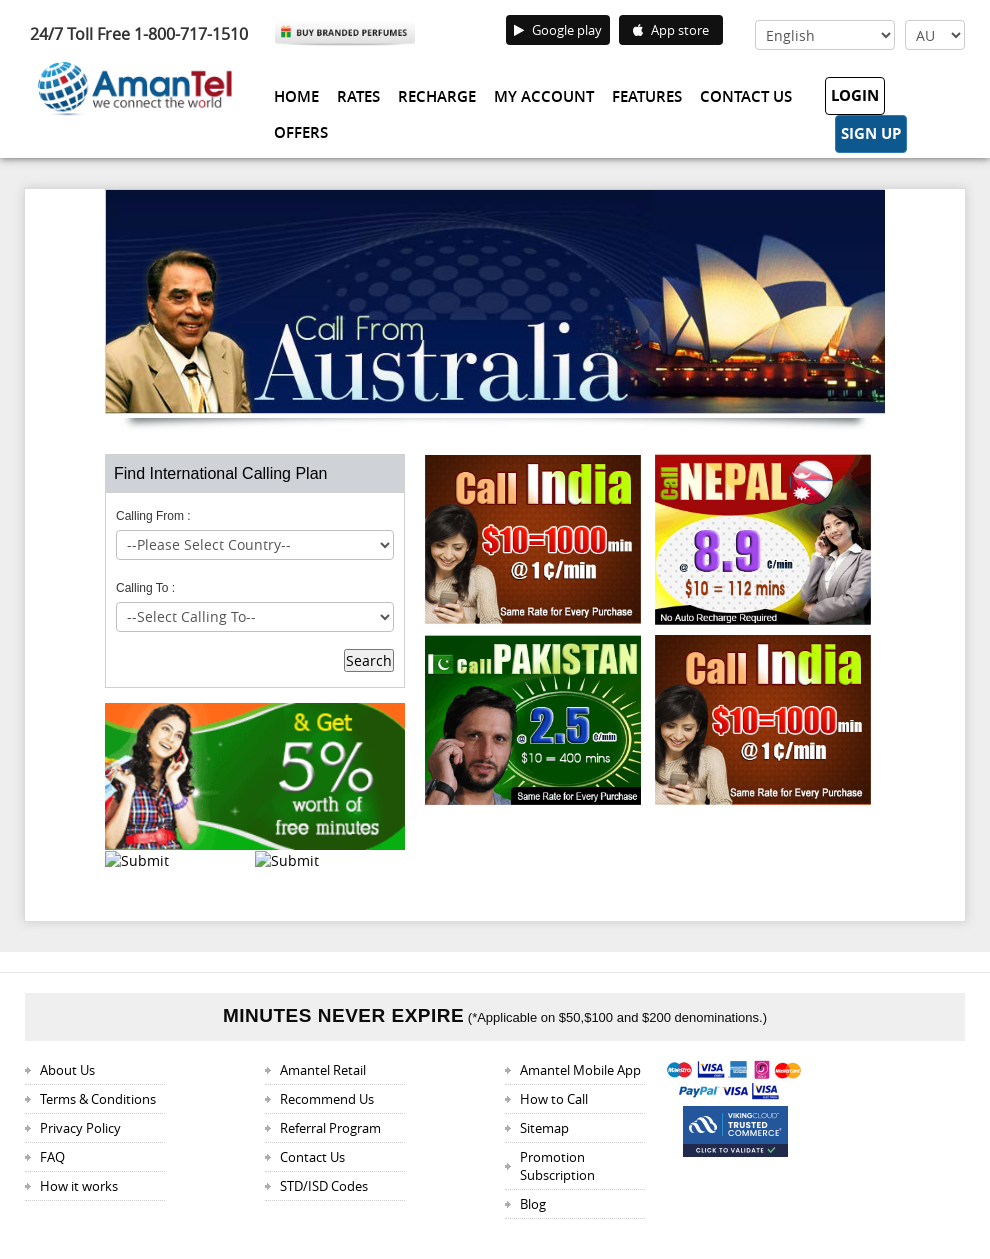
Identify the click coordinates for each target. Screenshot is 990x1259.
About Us (67, 1070)
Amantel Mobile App (580, 1070)
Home (296, 96)
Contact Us (746, 96)
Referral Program (330, 1128)
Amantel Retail (323, 1070)
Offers (301, 132)
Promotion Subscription (557, 1166)
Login (855, 95)
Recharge (437, 96)
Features (647, 96)
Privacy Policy (80, 1128)
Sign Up (871, 133)
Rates (358, 96)
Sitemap (544, 1128)
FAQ (52, 1157)
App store (671, 30)
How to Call (554, 1099)
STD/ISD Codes (324, 1186)
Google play (558, 30)
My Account (544, 96)
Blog (533, 1204)
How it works (79, 1186)
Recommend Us (327, 1099)
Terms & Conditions (98, 1099)
